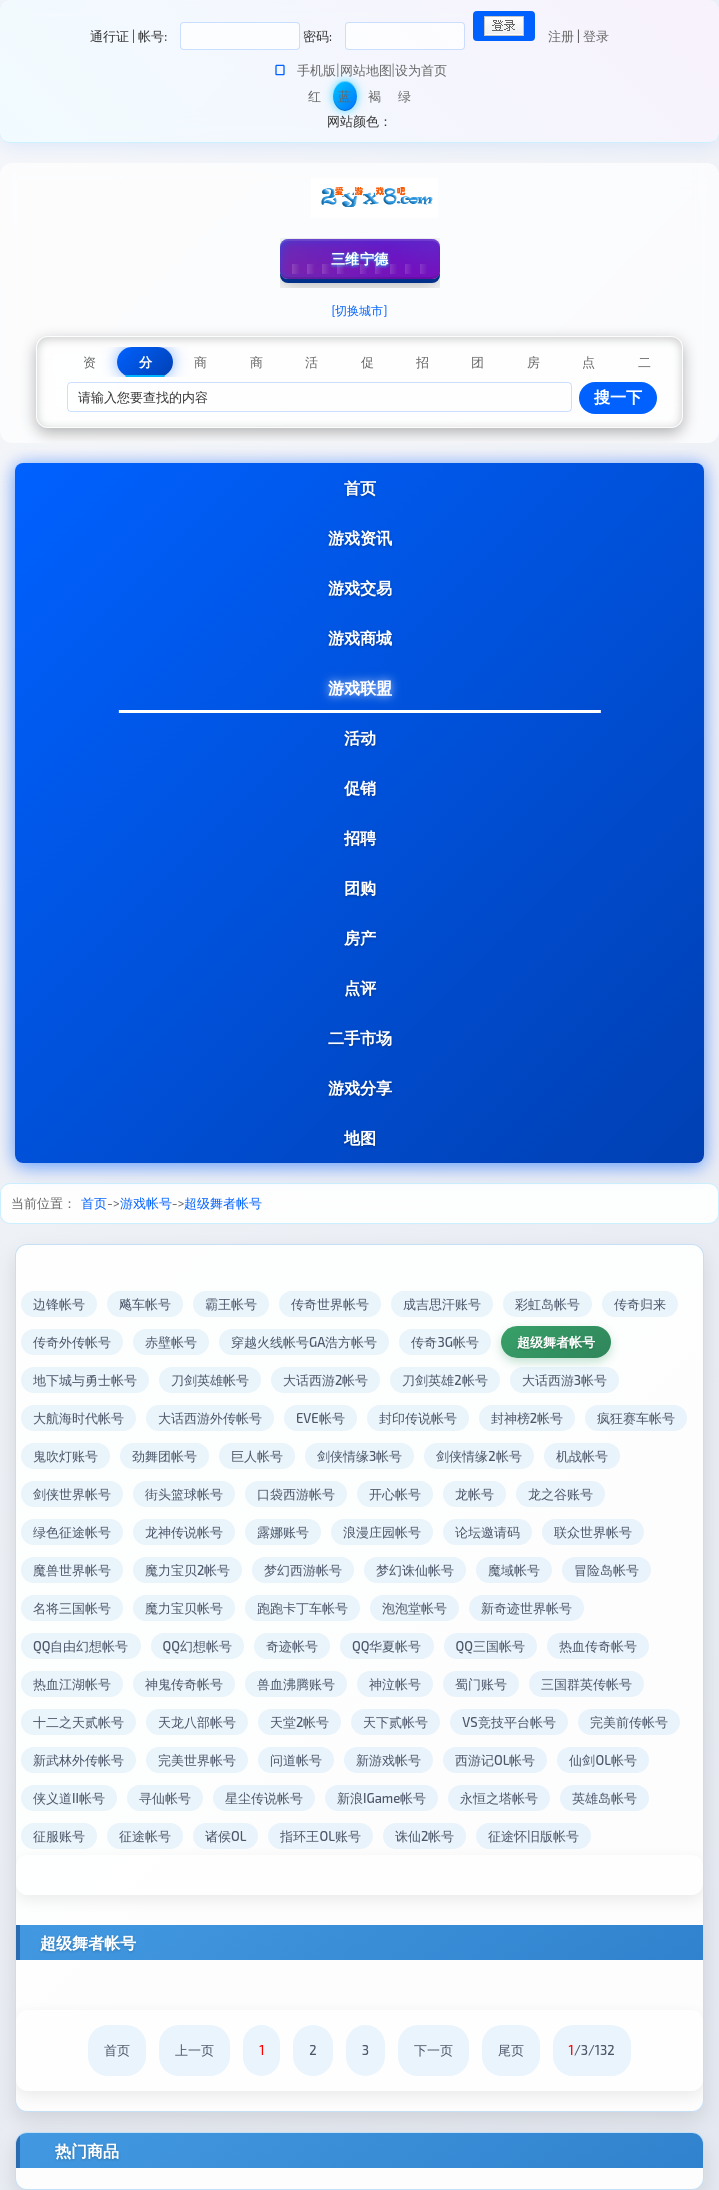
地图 (360, 1137)
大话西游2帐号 (325, 1380)
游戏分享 (360, 1087)
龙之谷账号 (560, 1494)
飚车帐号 (145, 1304)
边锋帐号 (59, 1304)
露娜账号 (283, 1532)
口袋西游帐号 (296, 1494)
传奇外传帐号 (72, 1342)
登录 (596, 36)
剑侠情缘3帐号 (359, 1456)
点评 (360, 987)
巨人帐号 (257, 1456)
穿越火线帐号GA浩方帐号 (304, 1342)
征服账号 (59, 1836)
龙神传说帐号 (184, 1532)
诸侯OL (225, 1836)
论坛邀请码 (487, 1532)
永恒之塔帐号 (499, 1798)
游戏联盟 (360, 687)
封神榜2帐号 (527, 1418)
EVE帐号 (320, 1418)
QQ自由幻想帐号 (81, 1646)
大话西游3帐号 (564, 1380)
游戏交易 (360, 587)
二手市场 (360, 1037)
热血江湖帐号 (72, 1684)
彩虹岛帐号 (547, 1304)
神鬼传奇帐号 (184, 1684)
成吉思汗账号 (442, 1304)
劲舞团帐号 (164, 1456)
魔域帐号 (514, 1570)
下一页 (433, 2050)
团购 (360, 887)
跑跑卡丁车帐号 (302, 1608)
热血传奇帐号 (598, 1646)
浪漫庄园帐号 (382, 1532)
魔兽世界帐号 (72, 1570)
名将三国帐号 (72, 1608)
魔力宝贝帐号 (184, 1608)
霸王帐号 (231, 1304)
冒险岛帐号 (606, 1570)
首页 (360, 487)
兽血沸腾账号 (296, 1684)
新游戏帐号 (388, 1760)
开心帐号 (395, 1494)
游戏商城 (360, 637)
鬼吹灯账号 (65, 1456)
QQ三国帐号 (491, 1646)
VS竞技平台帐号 (508, 1722)
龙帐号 (474, 1494)
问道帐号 (296, 1760)
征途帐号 (145, 1836)
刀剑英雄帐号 (210, 1380)
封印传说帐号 (418, 1418)
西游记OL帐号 (495, 1760)
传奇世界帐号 (330, 1304)
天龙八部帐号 (197, 1722)
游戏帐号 (146, 1203)
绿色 (404, 99)
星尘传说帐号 (264, 1798)
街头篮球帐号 (184, 1494)
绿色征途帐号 (72, 1532)
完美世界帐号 (197, 1760)
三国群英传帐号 (586, 1684)
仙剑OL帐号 (602, 1760)
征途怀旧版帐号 (533, 1836)
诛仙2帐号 (424, 1836)
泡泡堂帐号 (414, 1608)
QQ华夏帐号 (387, 1646)
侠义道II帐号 (69, 1798)
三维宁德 (360, 258)
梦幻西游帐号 (303, 1570)
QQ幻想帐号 (198, 1646)
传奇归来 (640, 1304)
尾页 (511, 2050)
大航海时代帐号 (78, 1418)
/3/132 (592, 2050)
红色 (314, 99)
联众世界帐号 (593, 1532)
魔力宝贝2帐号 (187, 1570)
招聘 (360, 837)
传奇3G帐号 (444, 1342)
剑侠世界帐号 (72, 1494)
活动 (360, 737)
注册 (561, 36)
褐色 (374, 99)
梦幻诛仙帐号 (415, 1570)
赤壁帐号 (171, 1342)
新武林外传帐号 (78, 1760)
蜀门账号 (481, 1684)
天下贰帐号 (395, 1722)
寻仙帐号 (165, 1798)
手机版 (316, 70)
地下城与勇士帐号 (85, 1380)
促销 (360, 787)
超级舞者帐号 (223, 1203)
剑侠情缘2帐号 (478, 1456)
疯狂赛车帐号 (636, 1418)
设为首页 (421, 70)
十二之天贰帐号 (78, 1722)
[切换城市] (360, 310)
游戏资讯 (360, 537)
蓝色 (344, 99)
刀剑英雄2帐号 (444, 1380)
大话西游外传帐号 (210, 1418)
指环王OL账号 (320, 1836)
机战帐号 (582, 1456)
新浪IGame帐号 (381, 1798)
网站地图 (366, 70)
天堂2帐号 (299, 1722)
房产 (360, 937)
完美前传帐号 (629, 1722)
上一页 (194, 2050)
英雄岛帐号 (604, 1798)
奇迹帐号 (292, 1646)
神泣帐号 (395, 1684)
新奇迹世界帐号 (526, 1608)
